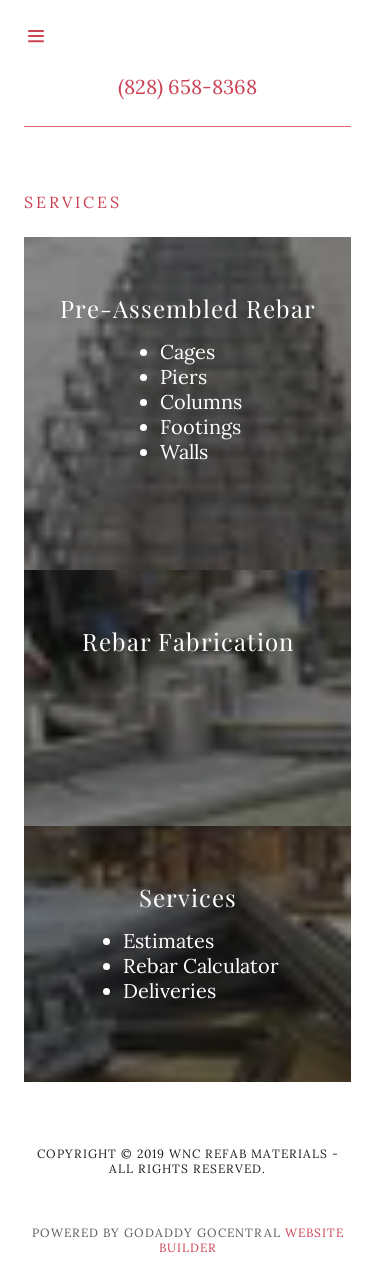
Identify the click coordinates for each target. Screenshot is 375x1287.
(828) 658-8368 (187, 86)
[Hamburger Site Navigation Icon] (53, 36)
